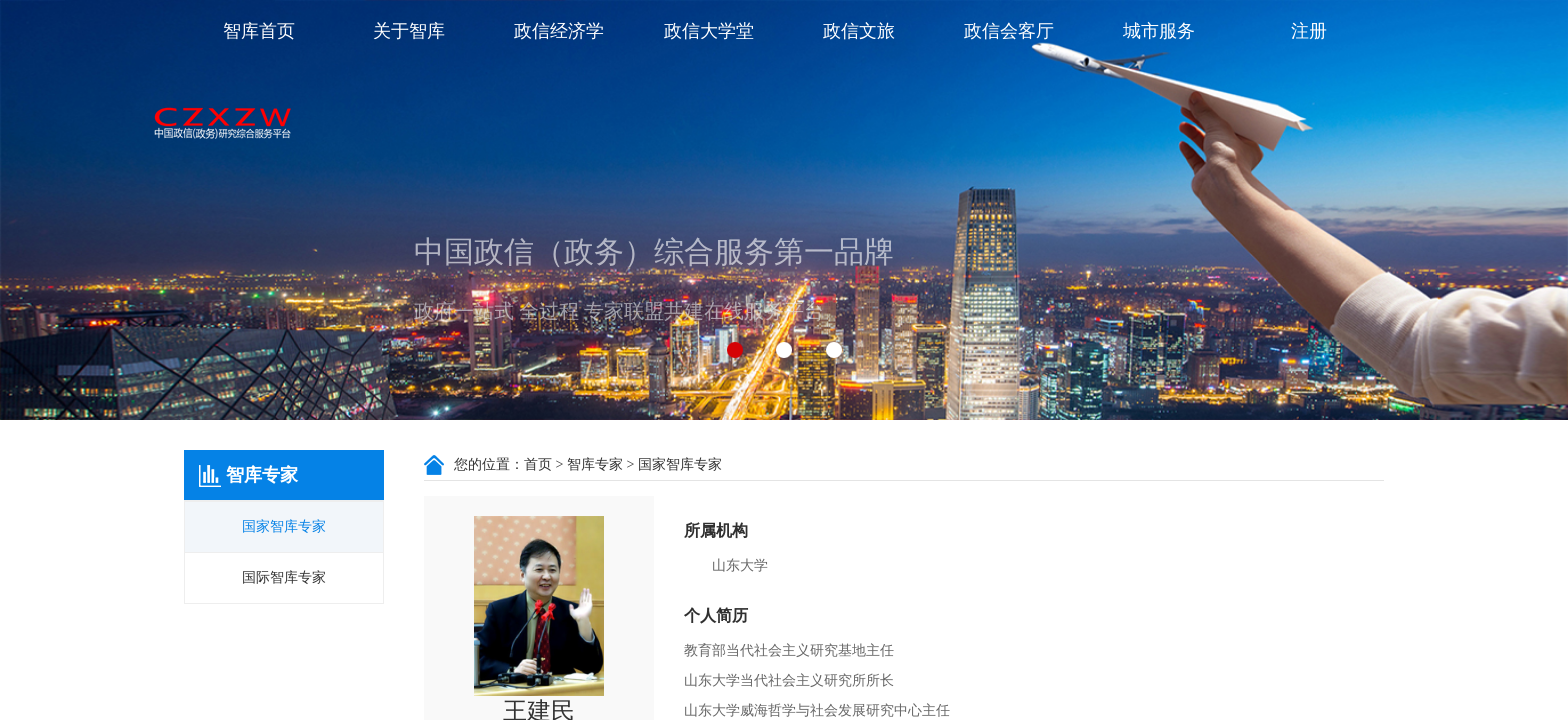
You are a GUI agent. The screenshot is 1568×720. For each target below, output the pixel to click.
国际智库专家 (284, 577)
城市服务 (1159, 31)
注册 (1309, 31)
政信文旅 (859, 31)
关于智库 (409, 31)
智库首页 (259, 31)
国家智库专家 (284, 526)
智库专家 (595, 464)
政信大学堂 (709, 31)
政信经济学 (559, 31)
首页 (538, 464)
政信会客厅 (1009, 31)
